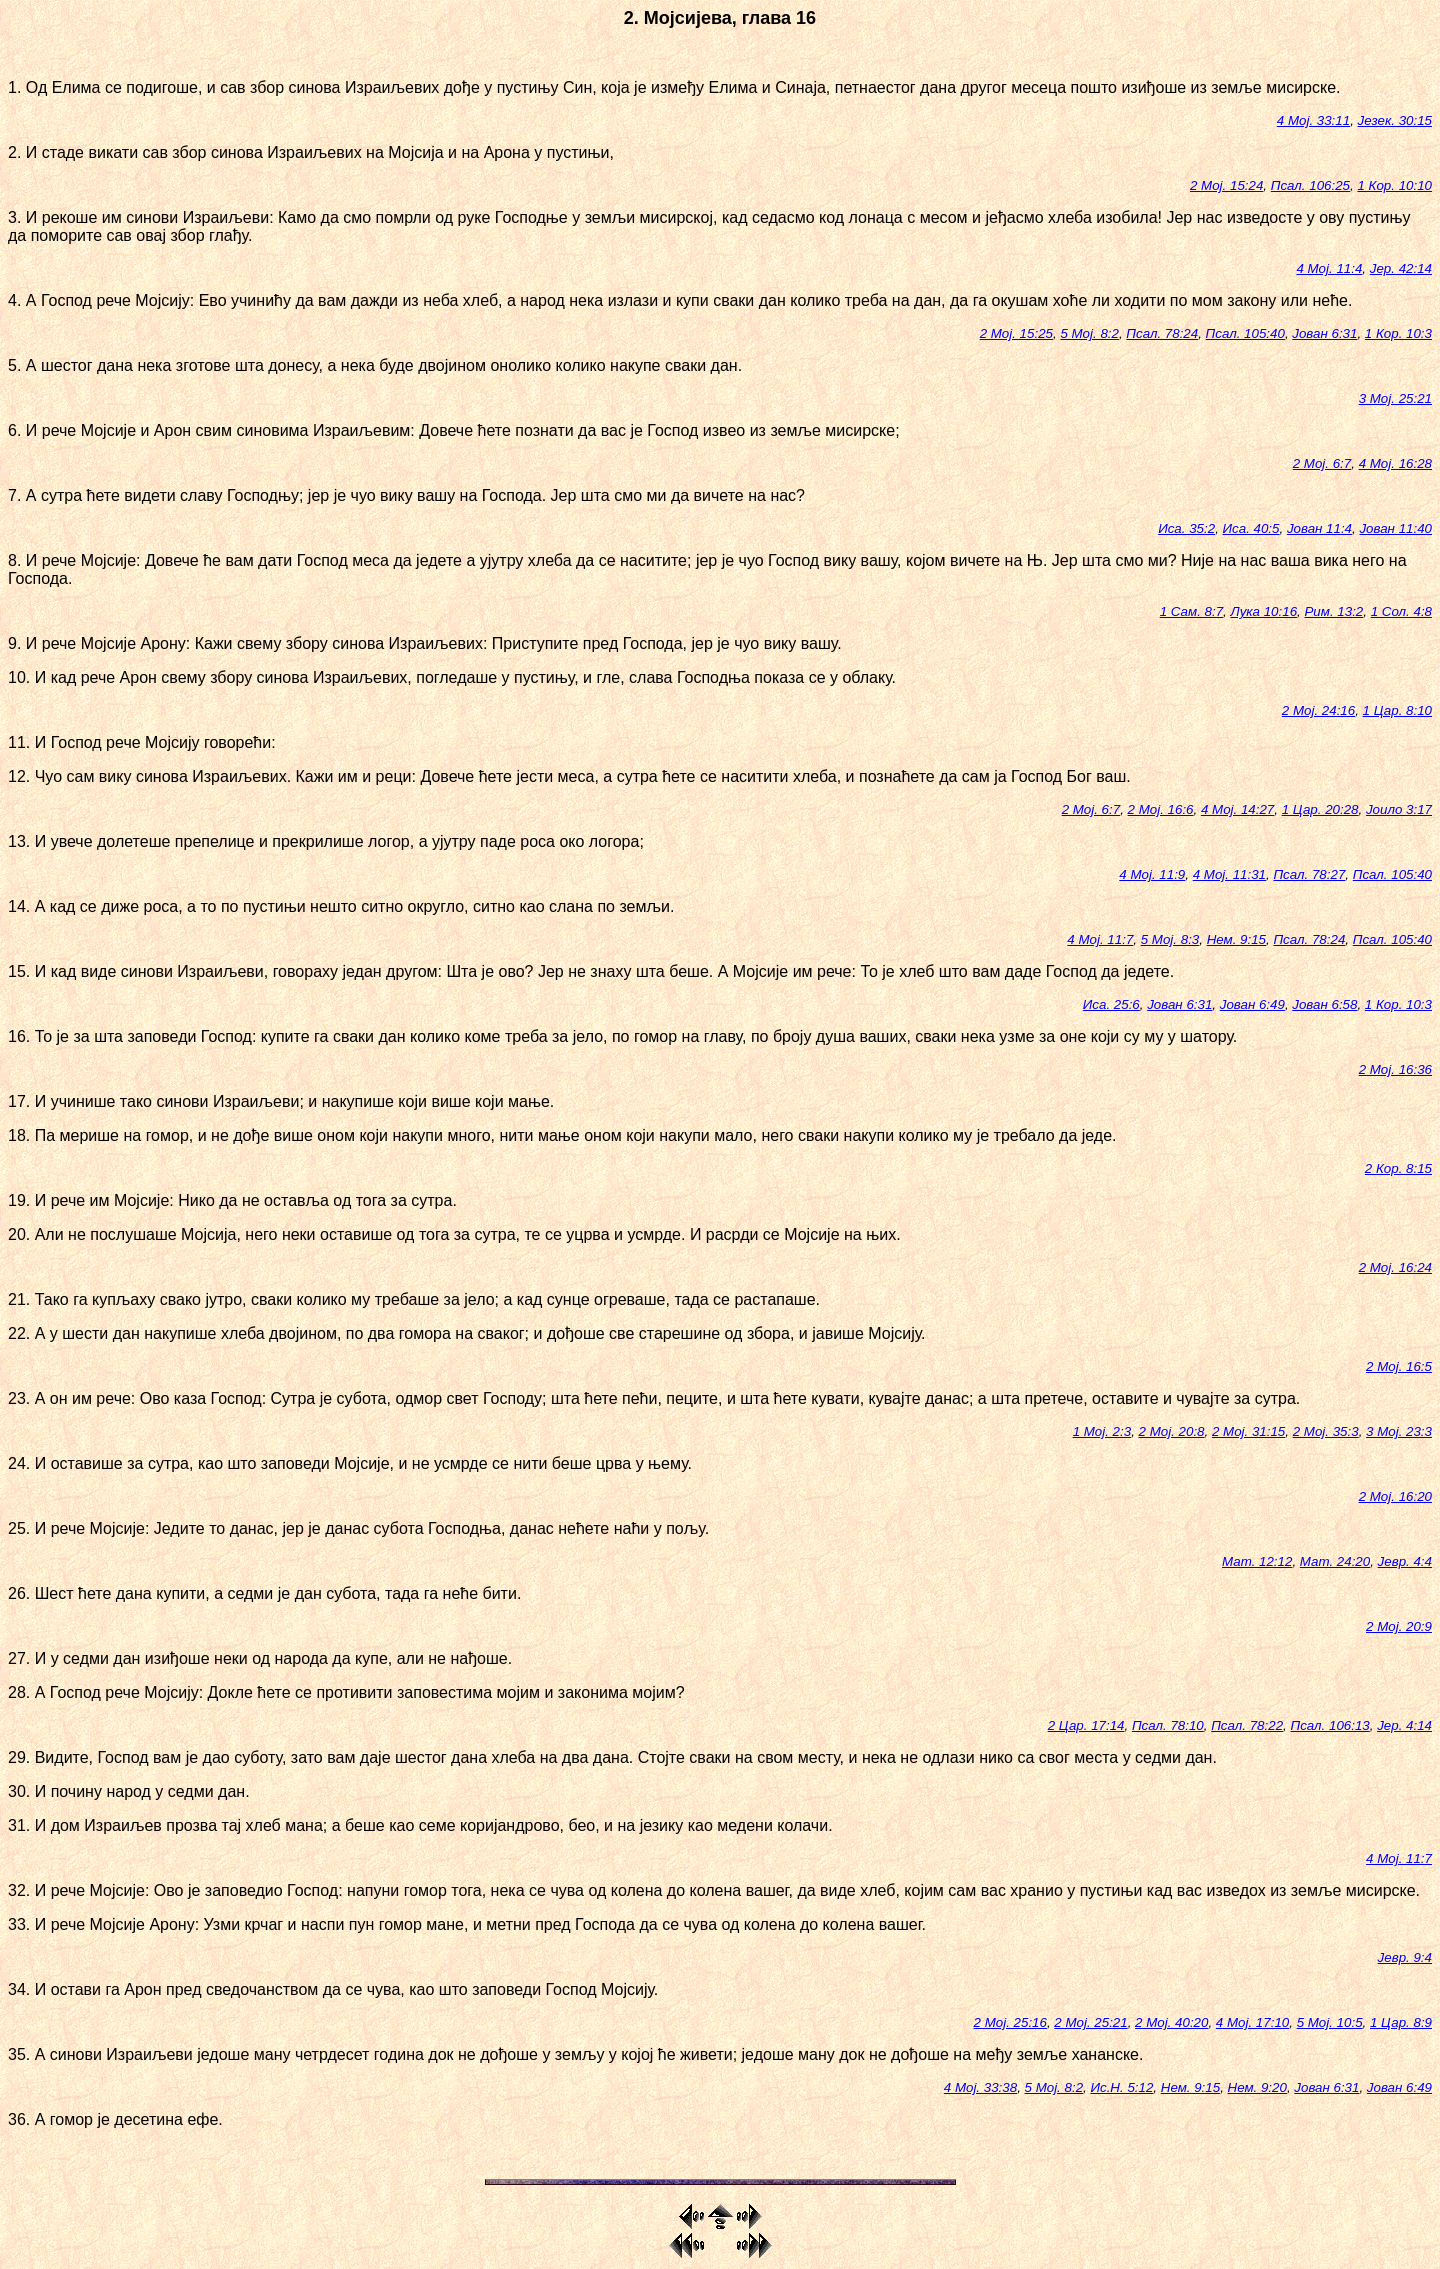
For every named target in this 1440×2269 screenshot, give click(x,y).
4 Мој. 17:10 (1252, 2022)
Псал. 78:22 (1247, 1725)
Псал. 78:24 (1162, 333)
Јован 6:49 (1252, 1004)
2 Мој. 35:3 (1326, 1431)
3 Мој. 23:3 (1399, 1431)
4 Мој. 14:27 (1237, 809)
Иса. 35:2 (1186, 528)
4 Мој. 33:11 (1313, 120)
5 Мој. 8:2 (1089, 333)
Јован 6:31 (1324, 333)
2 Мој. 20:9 (1399, 1626)
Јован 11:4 (1319, 528)
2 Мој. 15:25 (1016, 333)
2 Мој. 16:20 (1395, 1496)
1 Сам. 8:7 (1191, 611)
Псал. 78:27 (1309, 874)
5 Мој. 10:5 (1330, 2022)
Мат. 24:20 (1335, 1561)
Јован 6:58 (1324, 1004)
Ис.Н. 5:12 (1121, 2087)
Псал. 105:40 (1245, 333)
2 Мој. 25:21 (1090, 2022)
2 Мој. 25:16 (1010, 2022)
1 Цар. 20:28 (1320, 809)
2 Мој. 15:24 (1226, 185)
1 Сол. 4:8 (1401, 611)
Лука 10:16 (1264, 611)
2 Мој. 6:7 (1322, 463)
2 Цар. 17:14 (1086, 1725)
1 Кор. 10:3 (1398, 333)
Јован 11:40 (1395, 528)
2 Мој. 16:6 (1161, 809)
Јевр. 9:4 (1405, 1957)
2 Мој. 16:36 (1395, 1069)
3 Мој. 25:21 (1395, 398)
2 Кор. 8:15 (1398, 1168)
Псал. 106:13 (1329, 1725)
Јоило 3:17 (1399, 809)
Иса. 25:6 (1111, 1004)
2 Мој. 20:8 (1172, 1431)
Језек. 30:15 (1395, 120)
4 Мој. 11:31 (1229, 874)
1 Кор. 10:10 (1394, 185)
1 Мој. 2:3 (1102, 1431)
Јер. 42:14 (1401, 268)
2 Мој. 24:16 (1318, 710)
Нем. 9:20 (1257, 2087)
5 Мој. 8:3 (1170, 939)
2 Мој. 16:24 (1395, 1267)
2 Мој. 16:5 (1399, 1366)
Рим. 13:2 (1333, 611)
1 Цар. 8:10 (1397, 710)
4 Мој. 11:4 (1329, 268)
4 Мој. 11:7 (1100, 939)
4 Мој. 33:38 (980, 2087)
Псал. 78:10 (1168, 1725)
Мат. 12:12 (1257, 1561)
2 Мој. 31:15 (1248, 1431)
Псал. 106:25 (1310, 185)
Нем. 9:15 (1236, 939)
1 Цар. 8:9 (1401, 2022)
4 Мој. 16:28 (1395, 463)
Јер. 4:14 (1404, 1725)
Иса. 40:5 (1251, 528)
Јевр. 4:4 (1405, 1561)
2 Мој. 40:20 (1171, 2022)
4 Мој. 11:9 (1152, 874)
